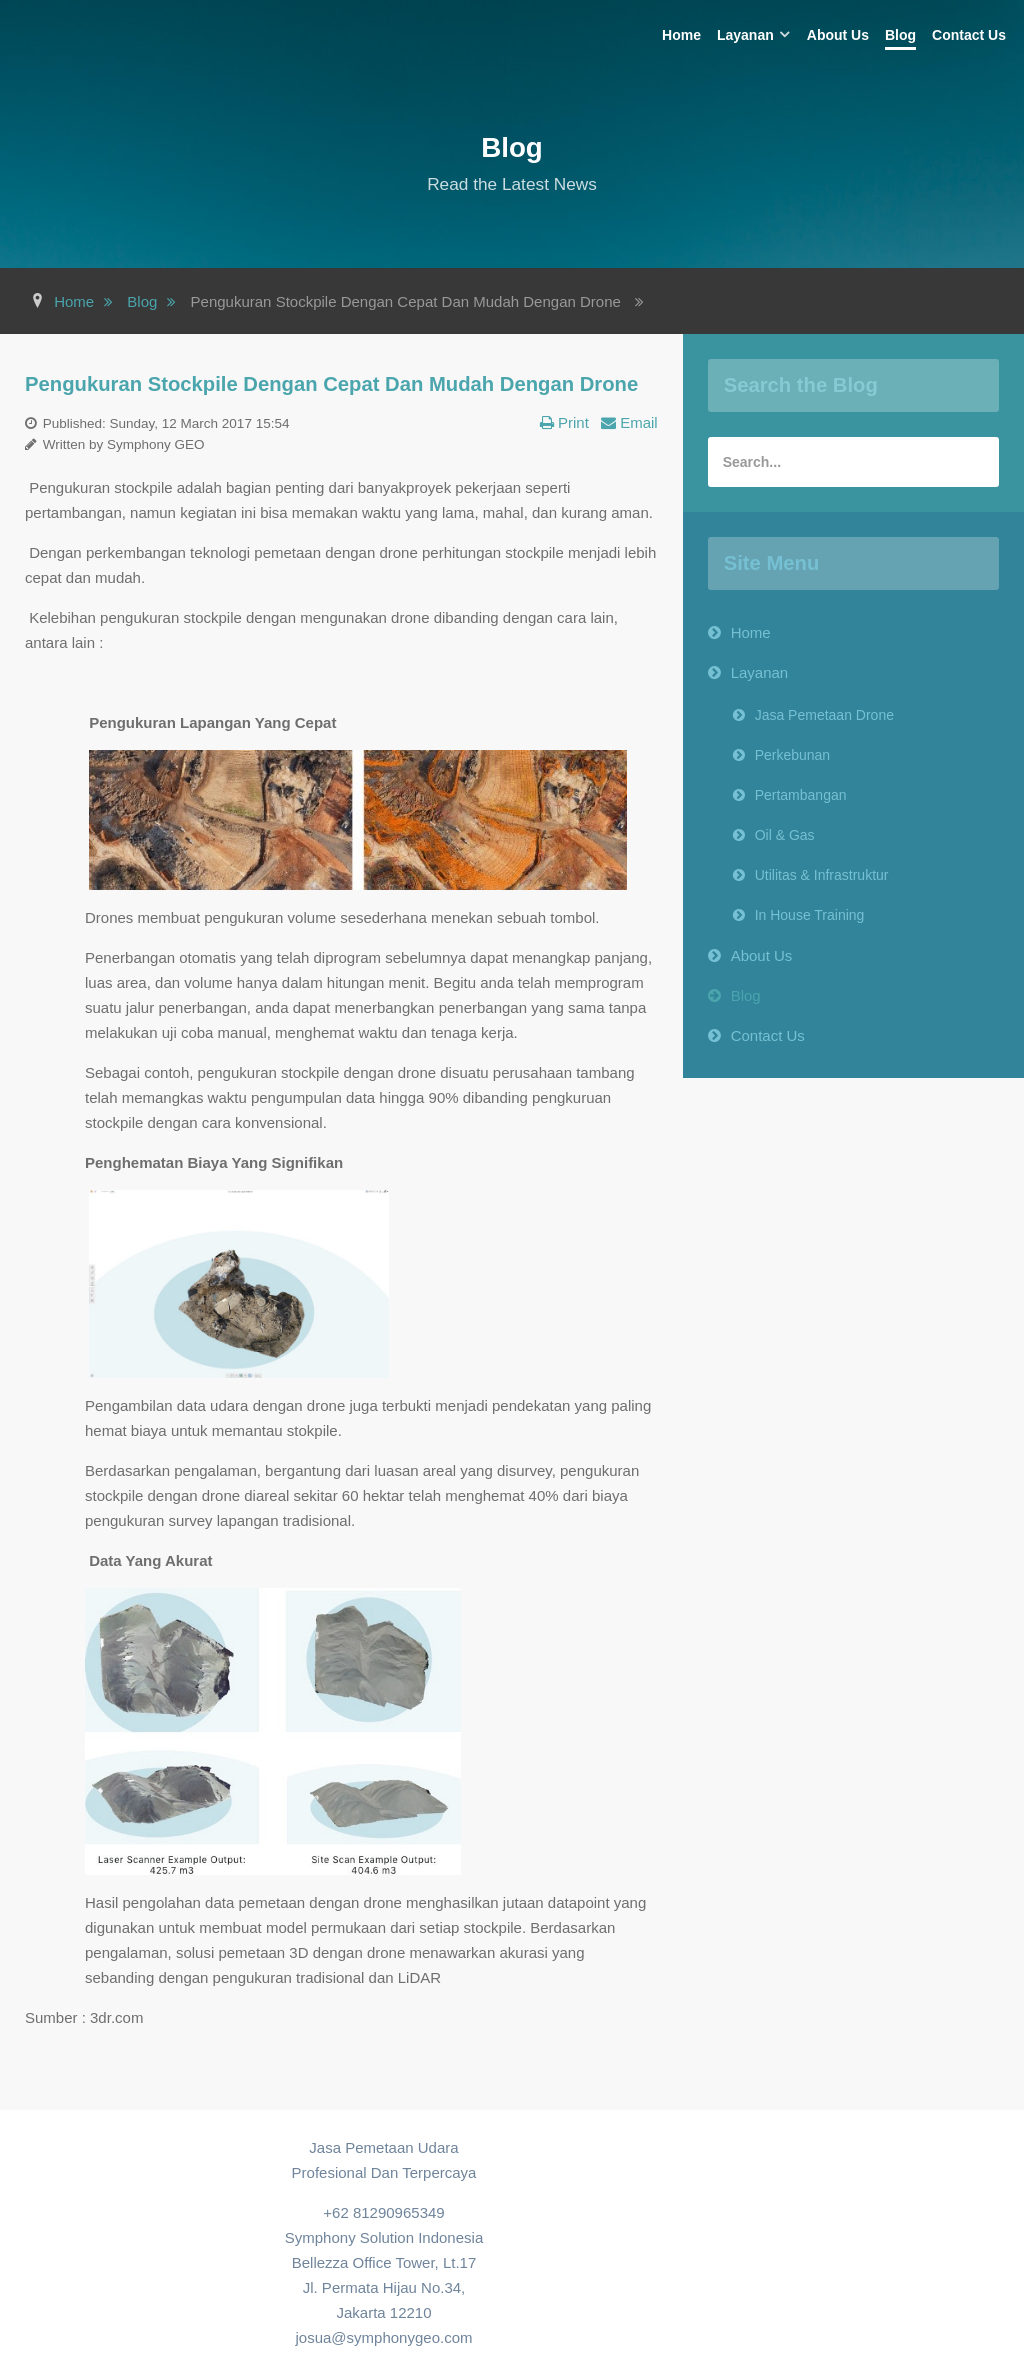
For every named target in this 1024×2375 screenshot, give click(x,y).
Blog (746, 995)
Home (751, 632)
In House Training (810, 915)
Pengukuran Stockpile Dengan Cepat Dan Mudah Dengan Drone (331, 384)
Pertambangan (801, 795)
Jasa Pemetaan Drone (824, 715)
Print (571, 422)
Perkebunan (793, 755)
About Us (762, 955)
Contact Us (768, 1035)
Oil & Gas (785, 835)
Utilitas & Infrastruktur (822, 875)
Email (637, 422)
